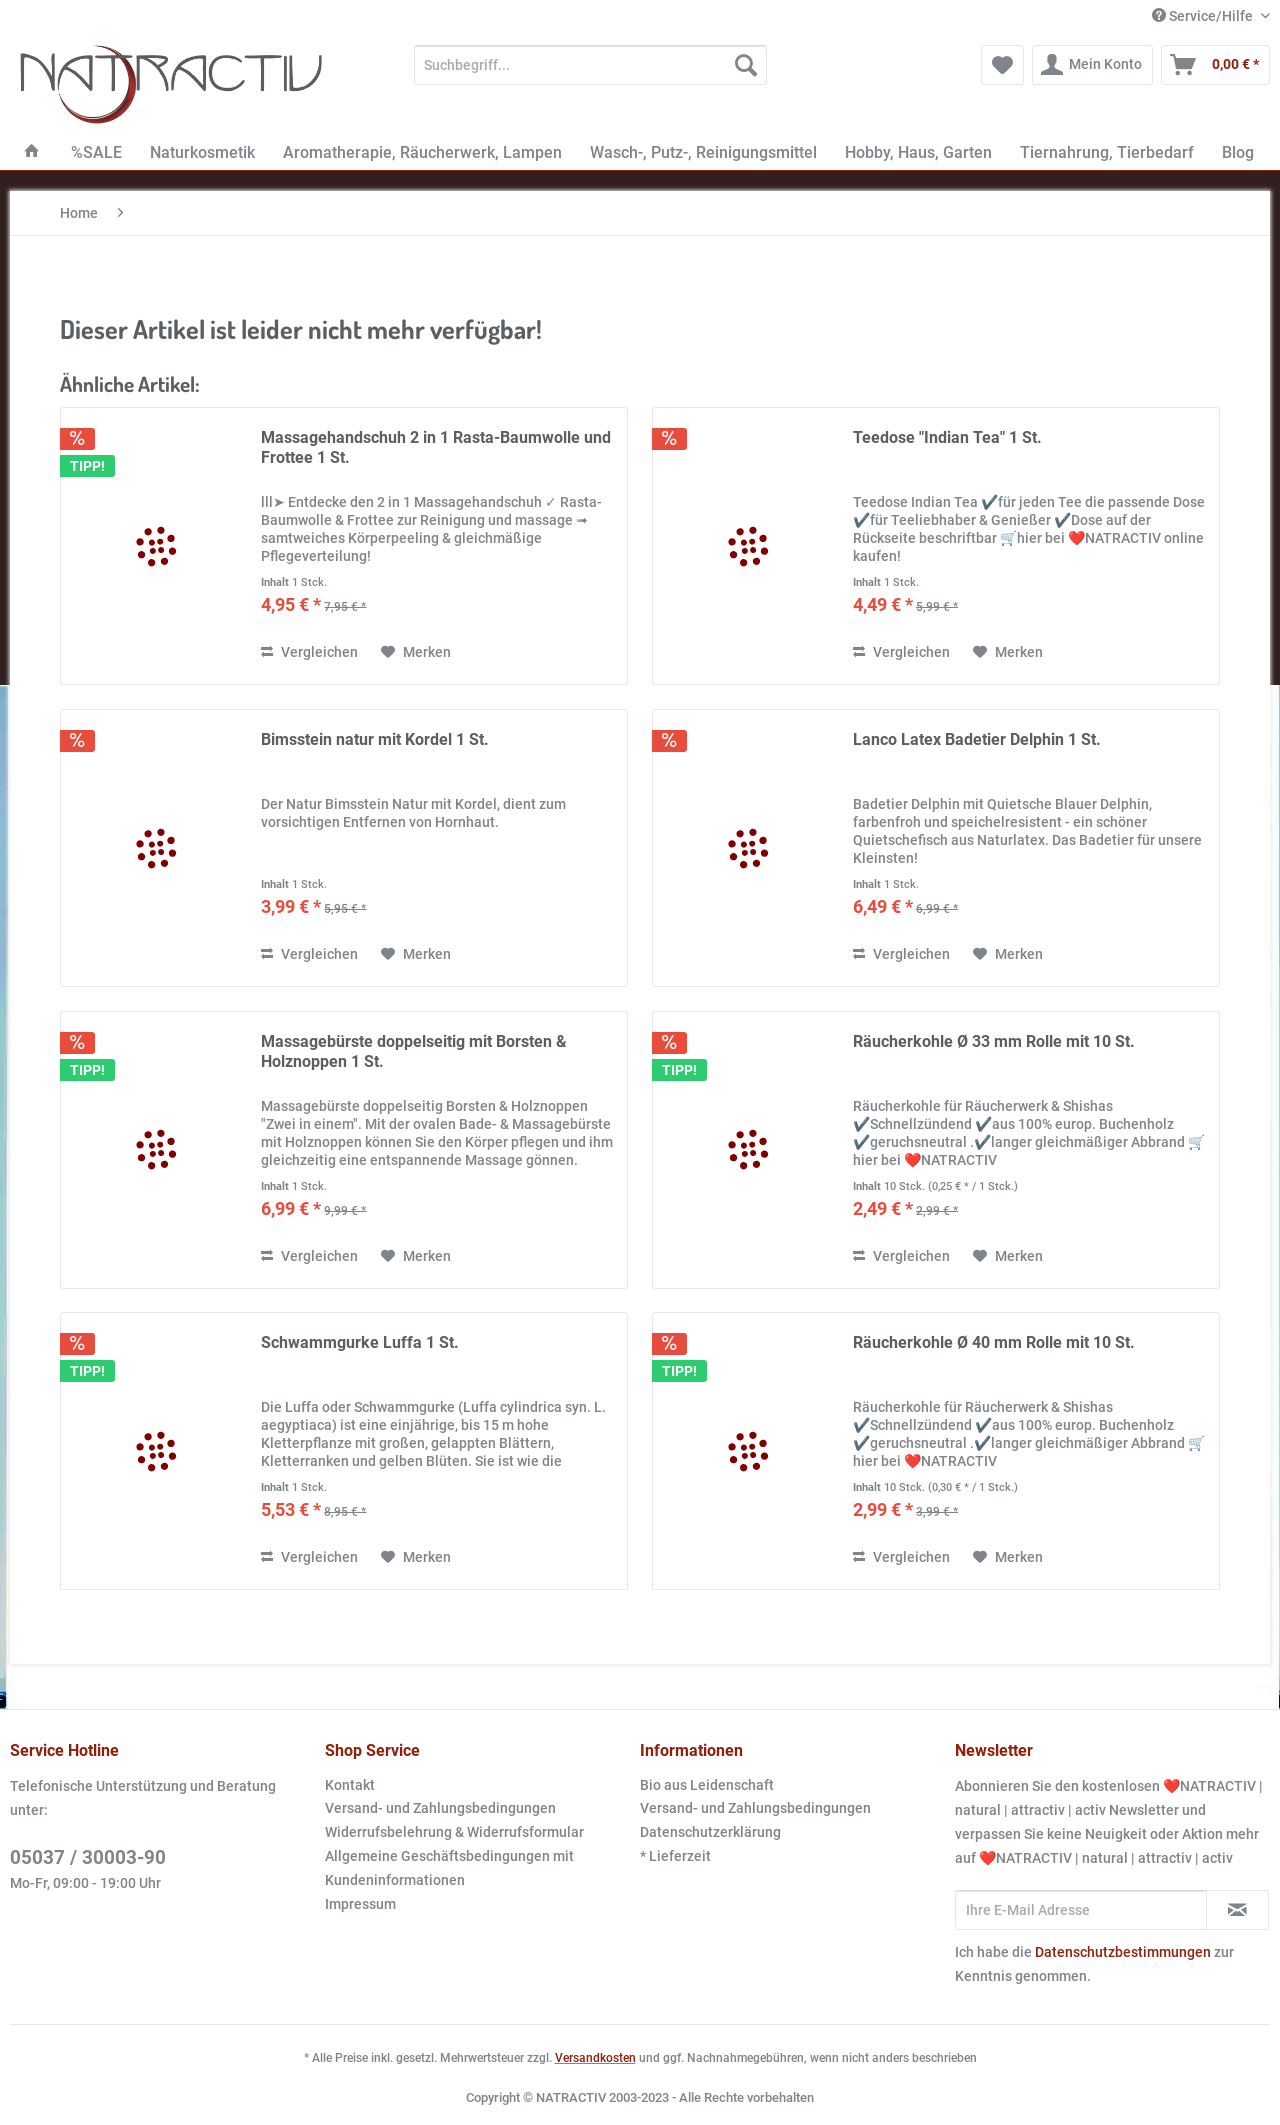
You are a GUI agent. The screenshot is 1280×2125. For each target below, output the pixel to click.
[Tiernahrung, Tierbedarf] (1107, 152)
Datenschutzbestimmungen (1123, 1952)
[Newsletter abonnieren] (1237, 1910)
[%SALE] (96, 152)
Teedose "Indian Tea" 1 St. (947, 437)
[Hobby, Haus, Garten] (918, 152)
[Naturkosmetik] (202, 152)
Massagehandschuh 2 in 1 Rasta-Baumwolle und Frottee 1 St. (436, 447)
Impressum (360, 1904)
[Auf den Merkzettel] (416, 652)
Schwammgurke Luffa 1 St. (360, 1342)
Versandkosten (595, 2058)
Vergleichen (309, 652)
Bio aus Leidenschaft (707, 1785)
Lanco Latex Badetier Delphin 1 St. (977, 739)
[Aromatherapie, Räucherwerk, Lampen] (422, 152)
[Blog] (1238, 152)
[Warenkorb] (1215, 65)
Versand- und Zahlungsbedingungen (440, 1808)
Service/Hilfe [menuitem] (1204, 16)
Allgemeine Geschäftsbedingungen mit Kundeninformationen (449, 1868)
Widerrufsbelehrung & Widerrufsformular (454, 1832)
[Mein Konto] (1092, 65)
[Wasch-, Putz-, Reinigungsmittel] (703, 152)
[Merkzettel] (1002, 65)
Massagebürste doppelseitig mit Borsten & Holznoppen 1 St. (414, 1051)
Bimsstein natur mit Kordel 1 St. (375, 739)
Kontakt (350, 1785)
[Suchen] (746, 65)
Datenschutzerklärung (710, 1832)
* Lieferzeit (675, 1856)
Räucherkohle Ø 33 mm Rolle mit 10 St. (994, 1041)
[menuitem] (590, 73)
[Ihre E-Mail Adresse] (1081, 1910)
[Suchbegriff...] (590, 65)
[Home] (32, 152)
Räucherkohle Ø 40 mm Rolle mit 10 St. (994, 1342)
